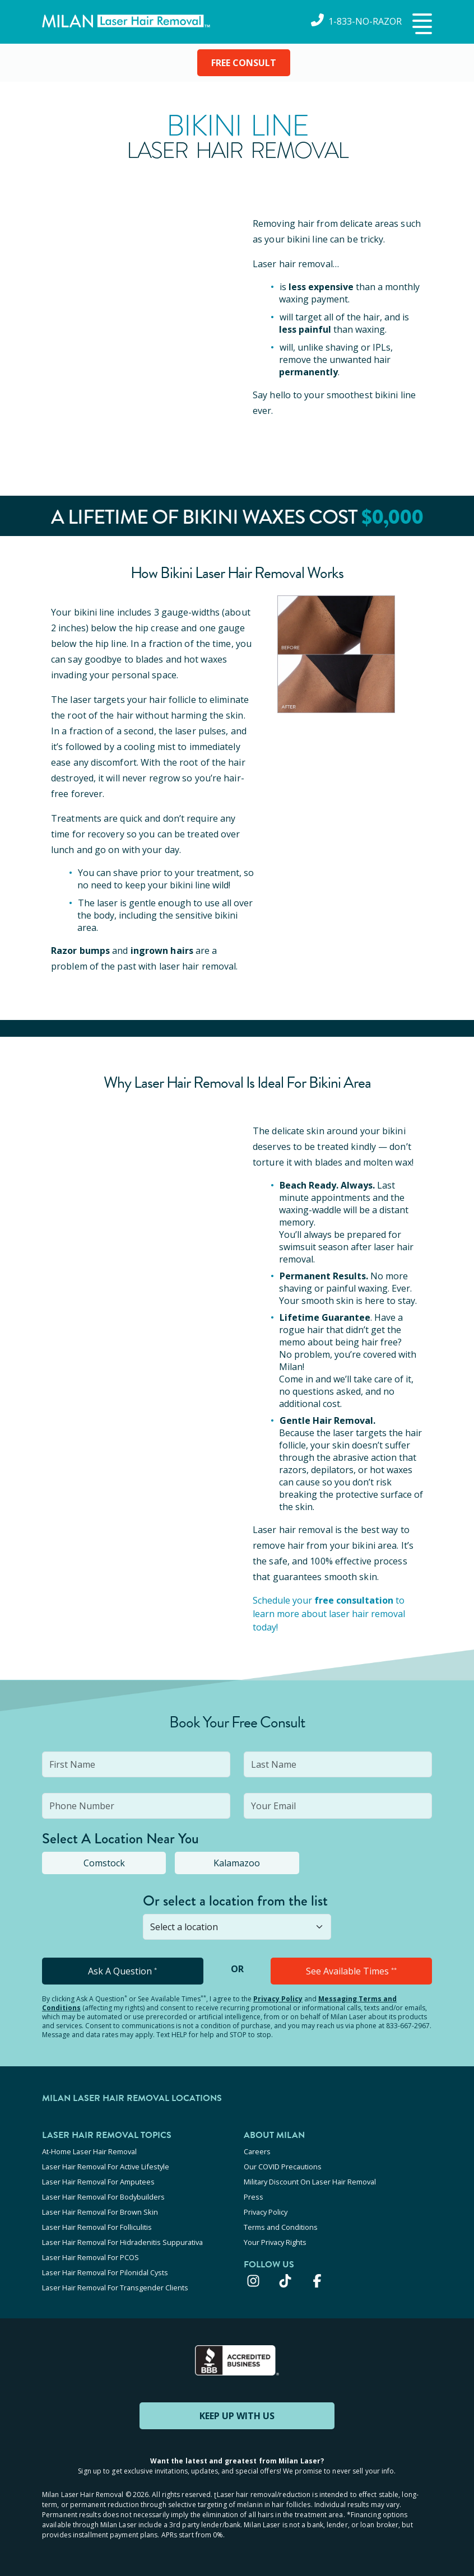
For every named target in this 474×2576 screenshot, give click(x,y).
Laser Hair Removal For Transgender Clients (115, 2287)
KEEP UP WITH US (237, 2416)
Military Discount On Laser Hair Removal (310, 2182)
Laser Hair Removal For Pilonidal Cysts (105, 2272)
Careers (257, 2151)
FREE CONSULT (243, 63)
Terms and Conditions (281, 2227)
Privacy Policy (278, 1999)
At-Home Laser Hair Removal (89, 2151)
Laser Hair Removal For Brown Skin (100, 2212)
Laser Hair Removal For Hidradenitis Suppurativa (122, 2242)
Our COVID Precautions (283, 2167)
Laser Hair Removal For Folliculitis (97, 2227)
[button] (421, 25)
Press (253, 2197)
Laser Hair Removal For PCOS (90, 2257)
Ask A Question (122, 1971)
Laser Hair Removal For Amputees (98, 2182)
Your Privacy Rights (275, 2242)
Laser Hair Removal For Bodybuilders (103, 2197)
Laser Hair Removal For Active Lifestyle (105, 2167)
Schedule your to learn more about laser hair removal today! (329, 1613)
